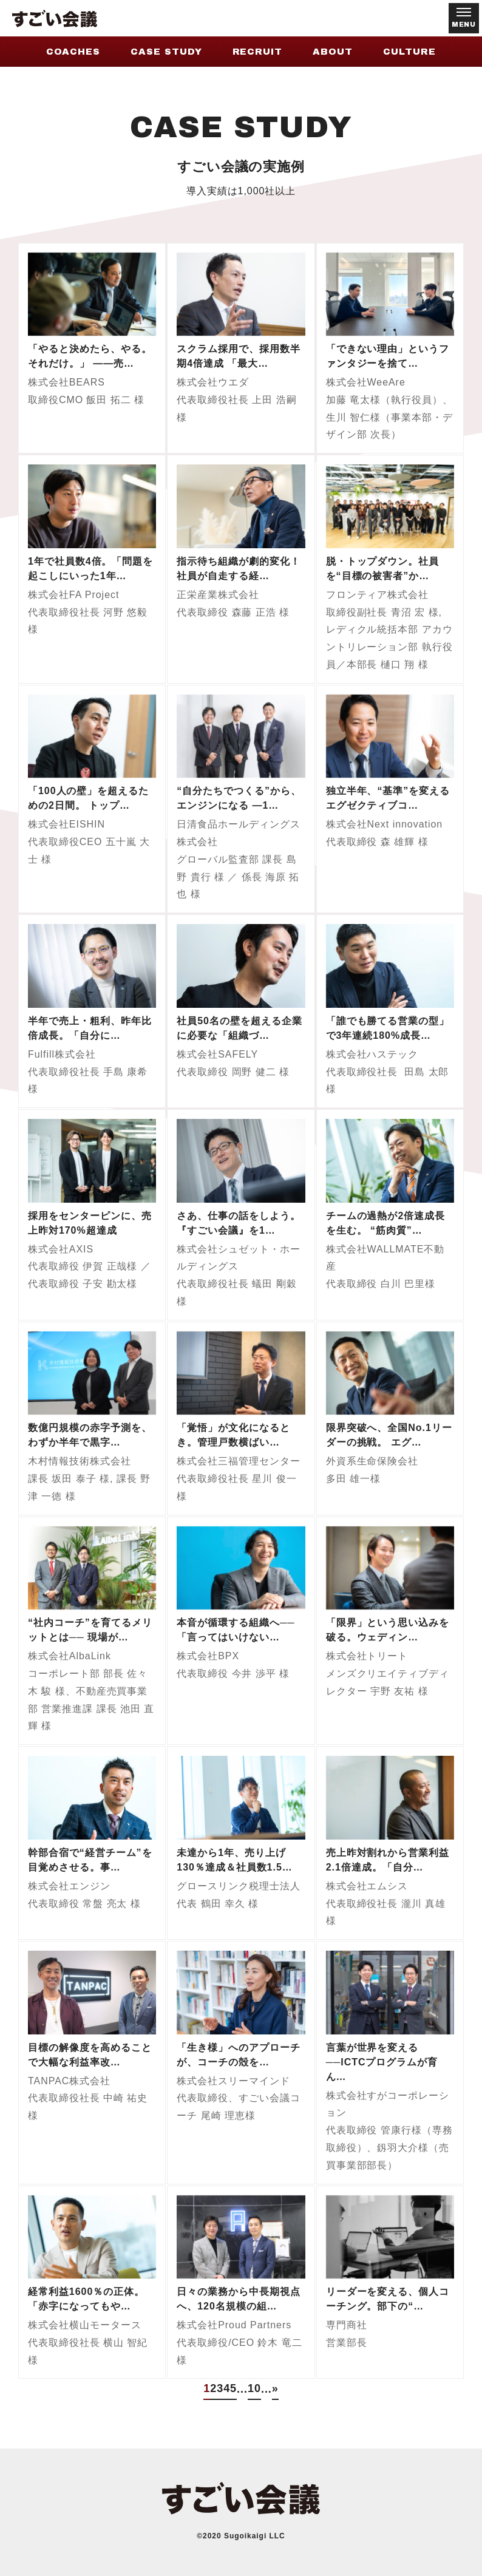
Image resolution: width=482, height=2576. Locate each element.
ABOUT (333, 51)
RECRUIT (258, 51)
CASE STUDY (166, 51)
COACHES (73, 51)
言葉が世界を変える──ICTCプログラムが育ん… (382, 2062)
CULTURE (409, 51)
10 (254, 2388)
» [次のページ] (275, 2388)
